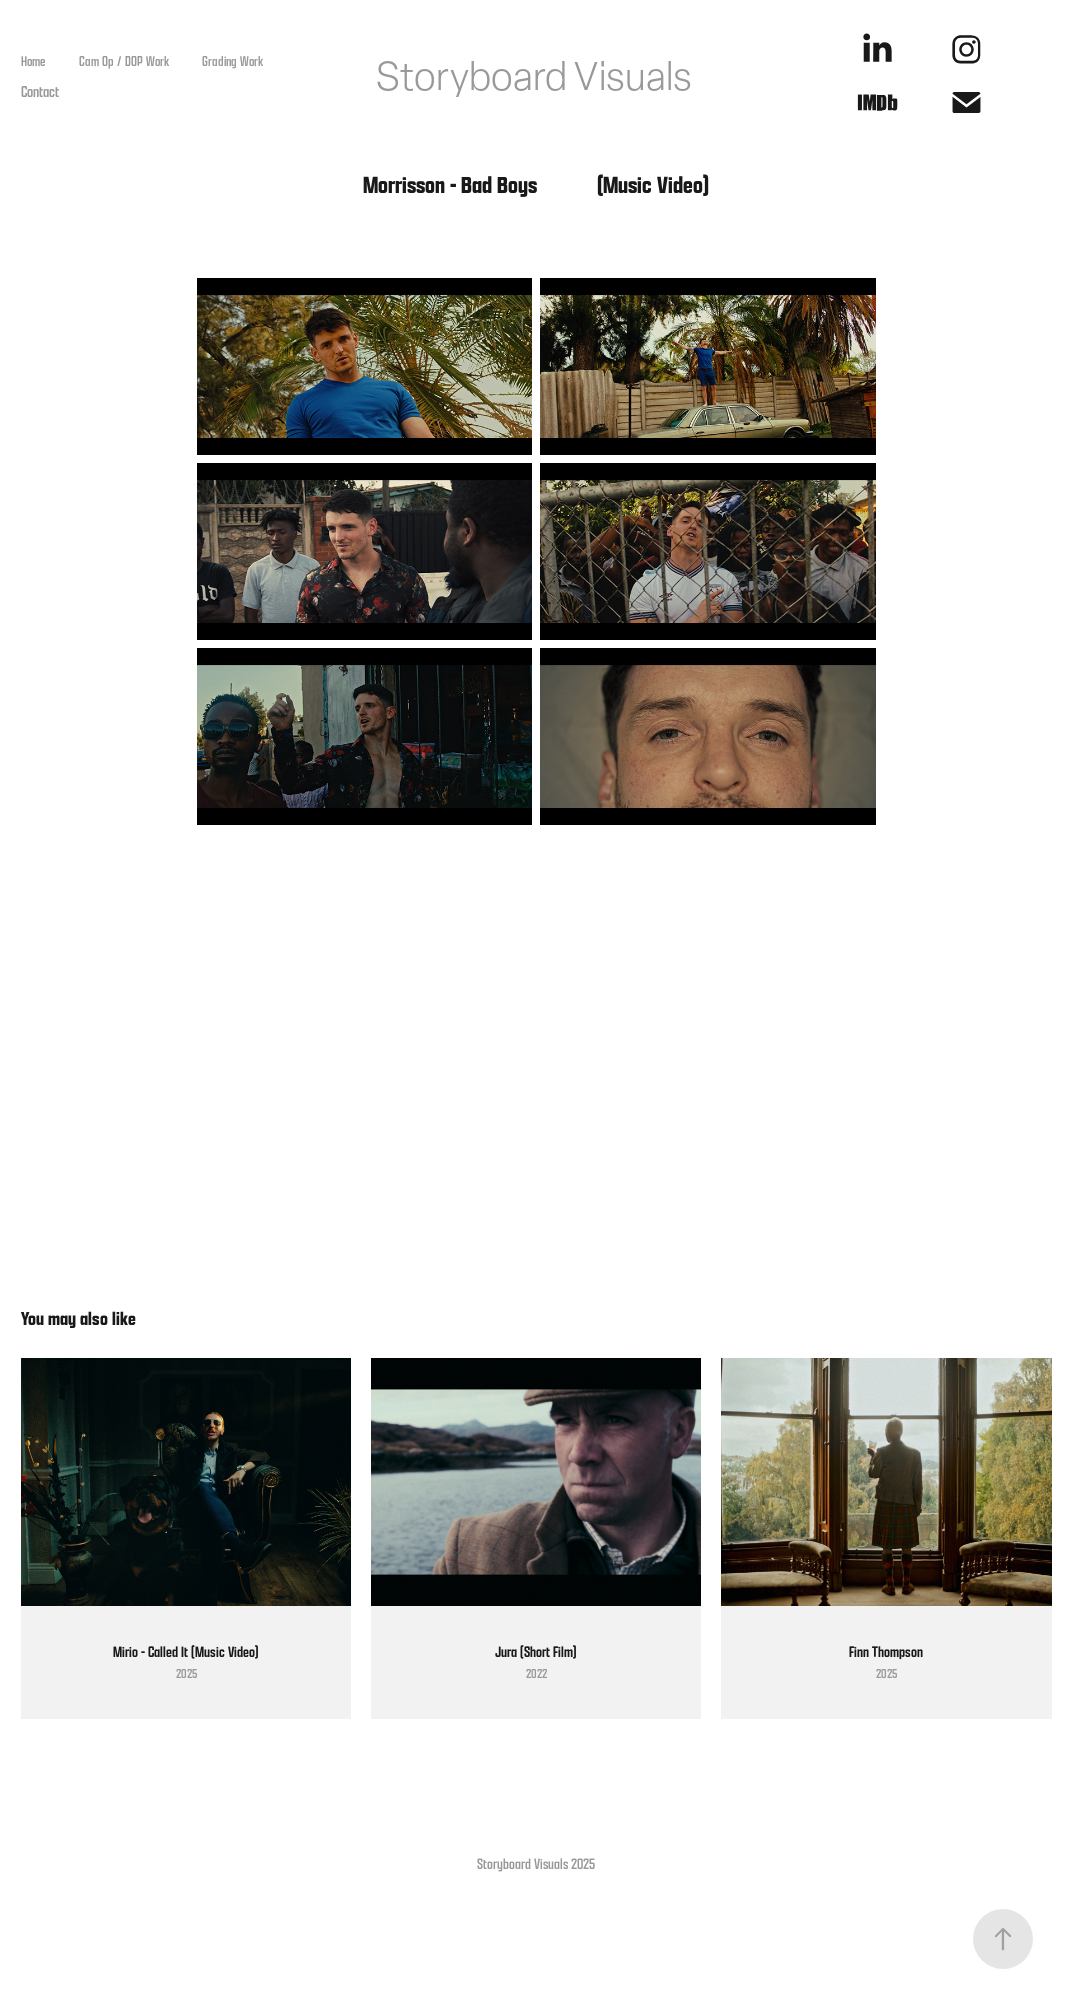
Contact (40, 91)
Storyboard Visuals (534, 76)
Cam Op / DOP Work (124, 61)
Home (33, 61)
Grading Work (232, 61)
